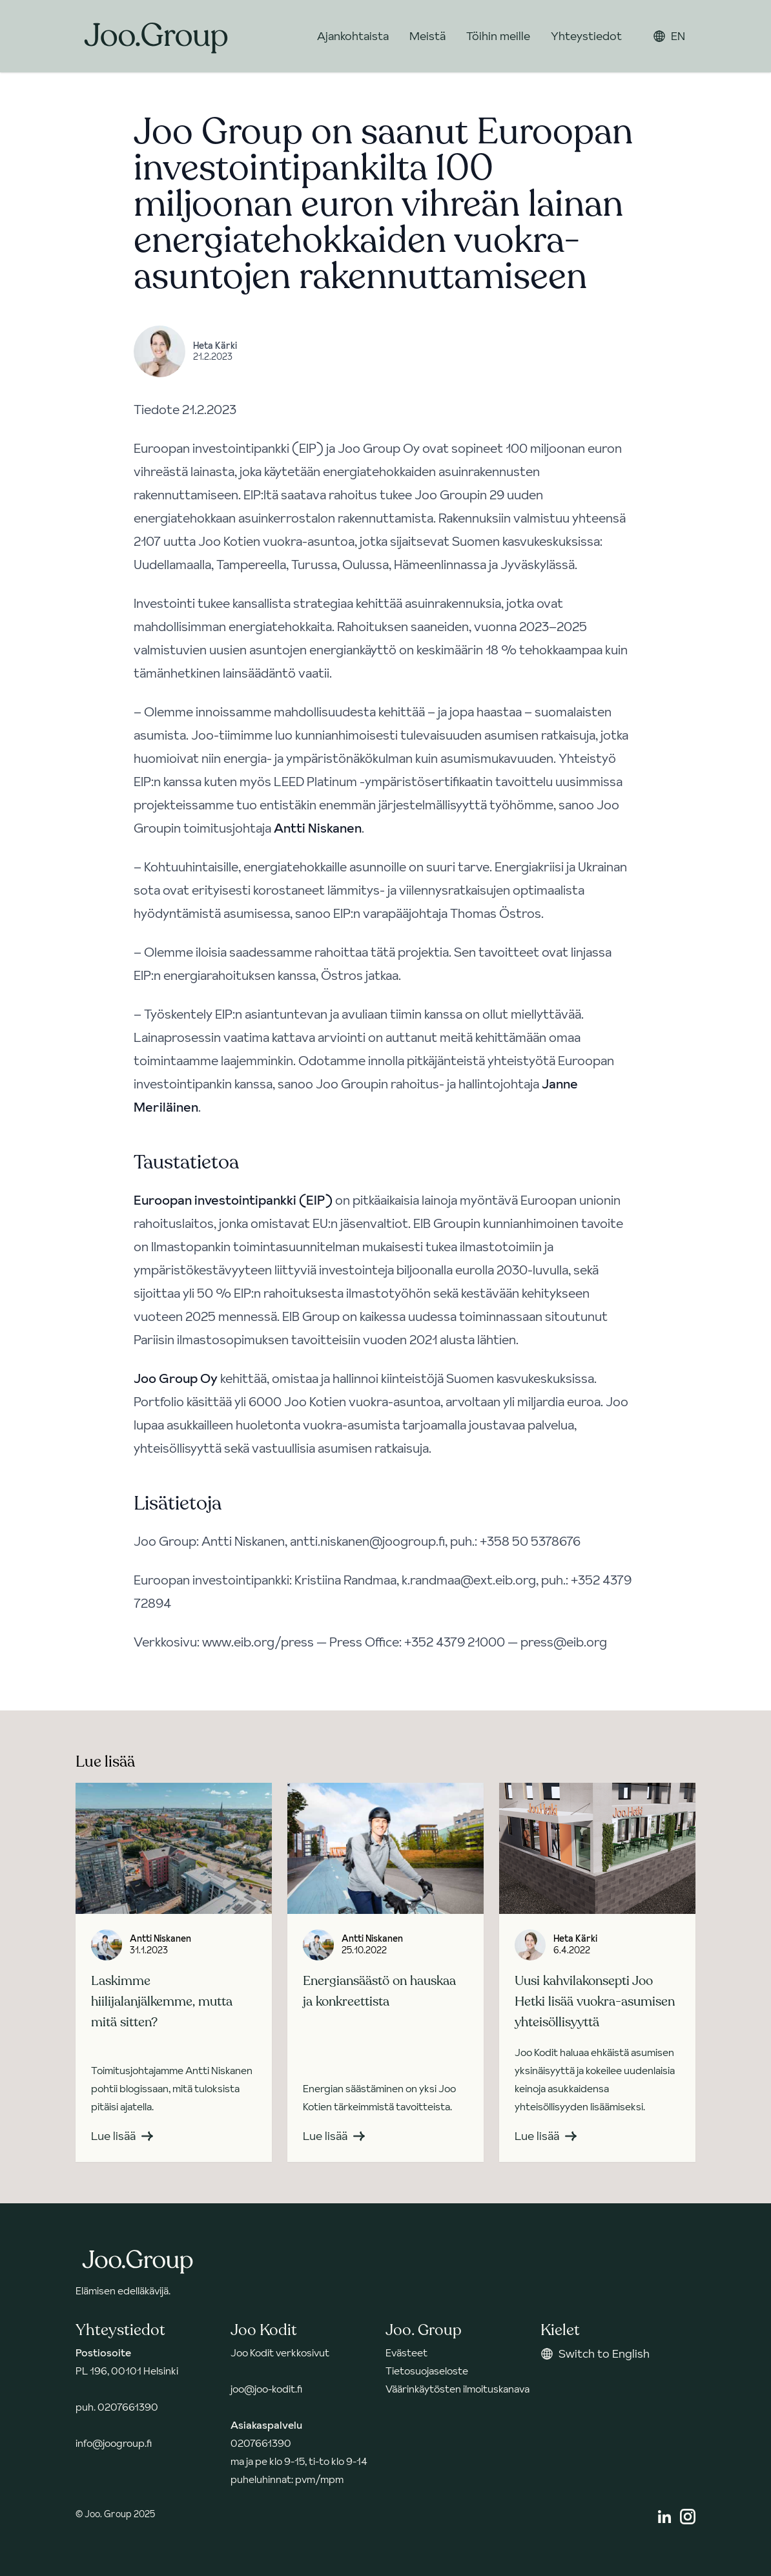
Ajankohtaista (353, 36)
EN (669, 36)
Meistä (427, 36)
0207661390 (128, 2407)
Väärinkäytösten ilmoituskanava (457, 2389)
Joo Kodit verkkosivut (280, 2352)
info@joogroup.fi (114, 2443)
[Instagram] (687, 2516)
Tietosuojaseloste (427, 2370)
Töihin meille (498, 36)
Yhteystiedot (586, 36)
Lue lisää (122, 2136)
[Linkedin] (664, 2516)
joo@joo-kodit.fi (266, 2389)
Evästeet (406, 2352)
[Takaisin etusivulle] (156, 36)
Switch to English (595, 2353)
